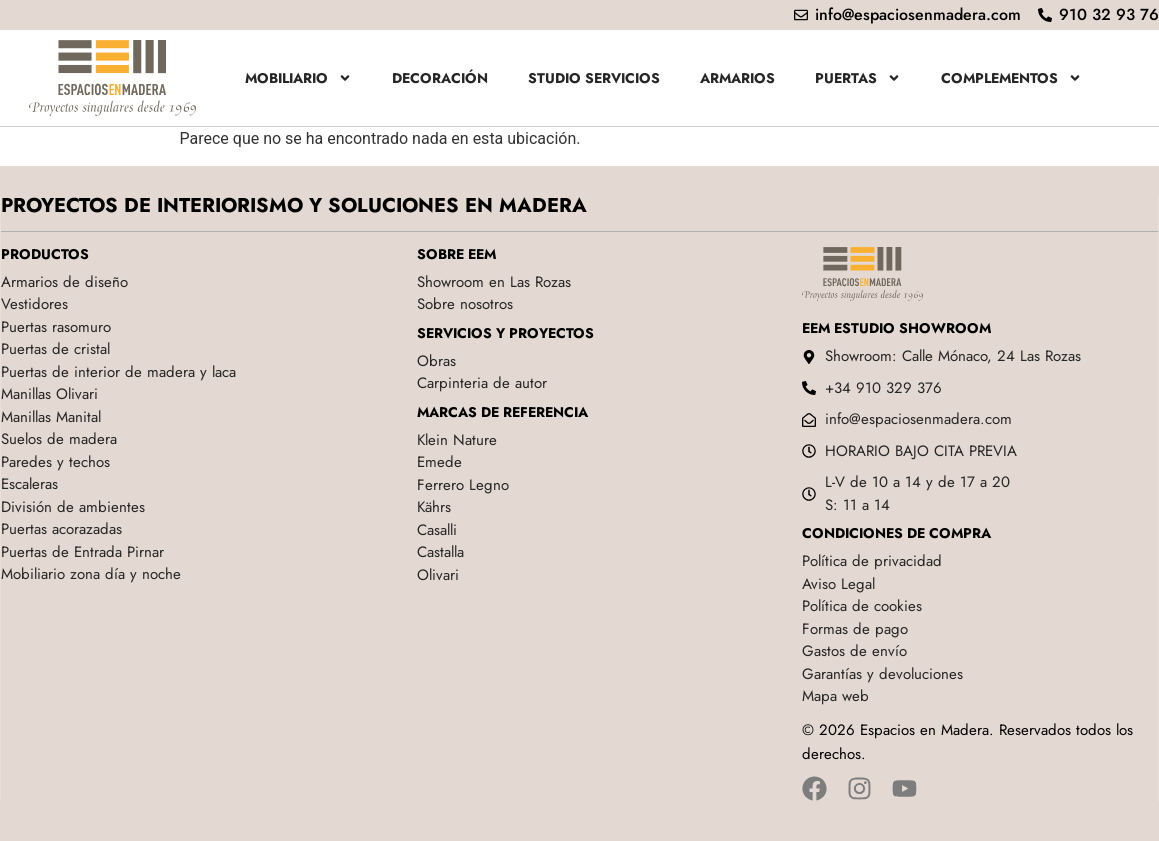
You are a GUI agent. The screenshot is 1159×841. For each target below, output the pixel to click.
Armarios (737, 78)
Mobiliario (298, 78)
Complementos (1011, 78)
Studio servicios (594, 78)
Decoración (440, 78)
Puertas (858, 78)
